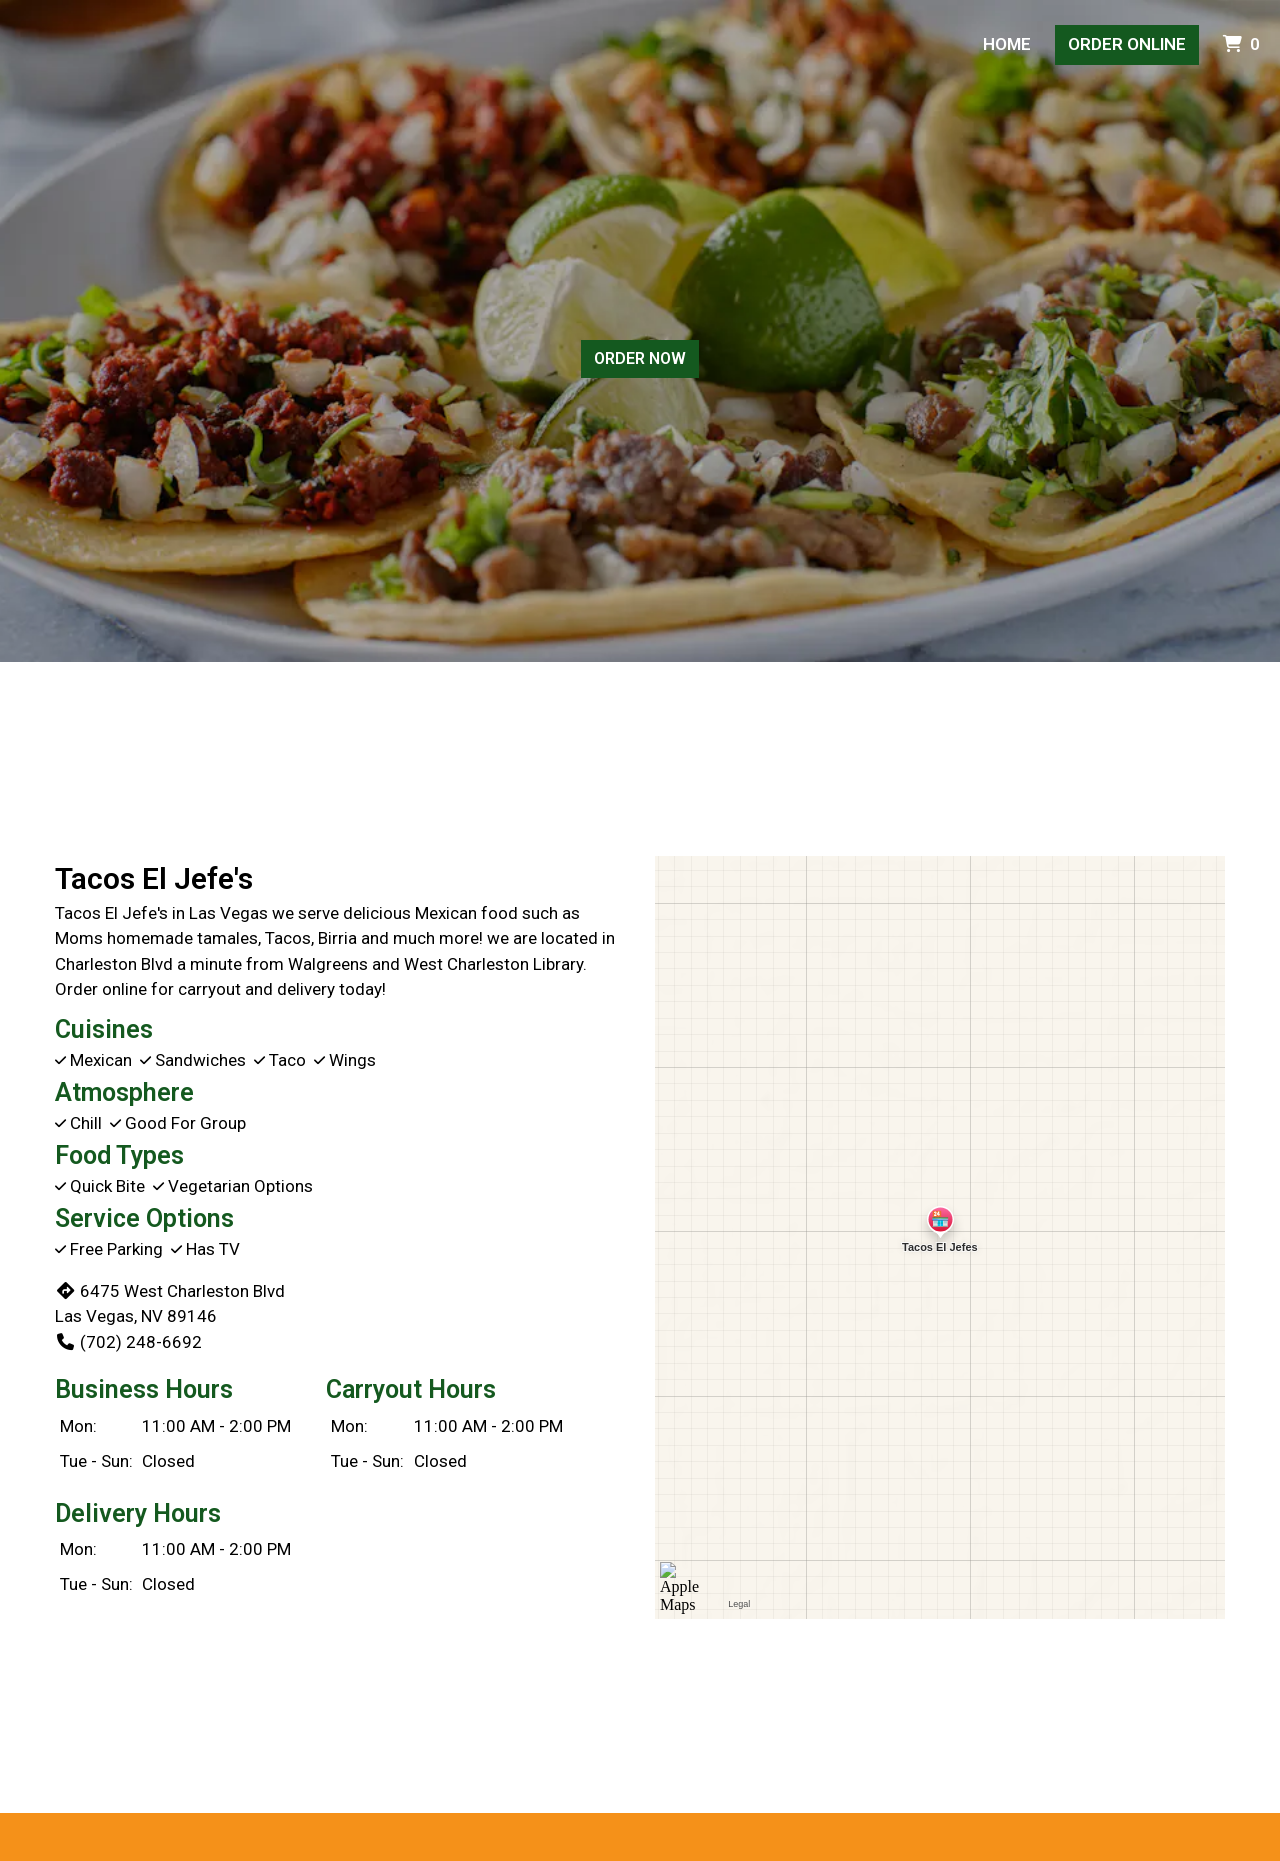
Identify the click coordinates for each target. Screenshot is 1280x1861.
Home (1007, 44)
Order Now (640, 358)
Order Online (1127, 44)
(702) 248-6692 (128, 1342)
